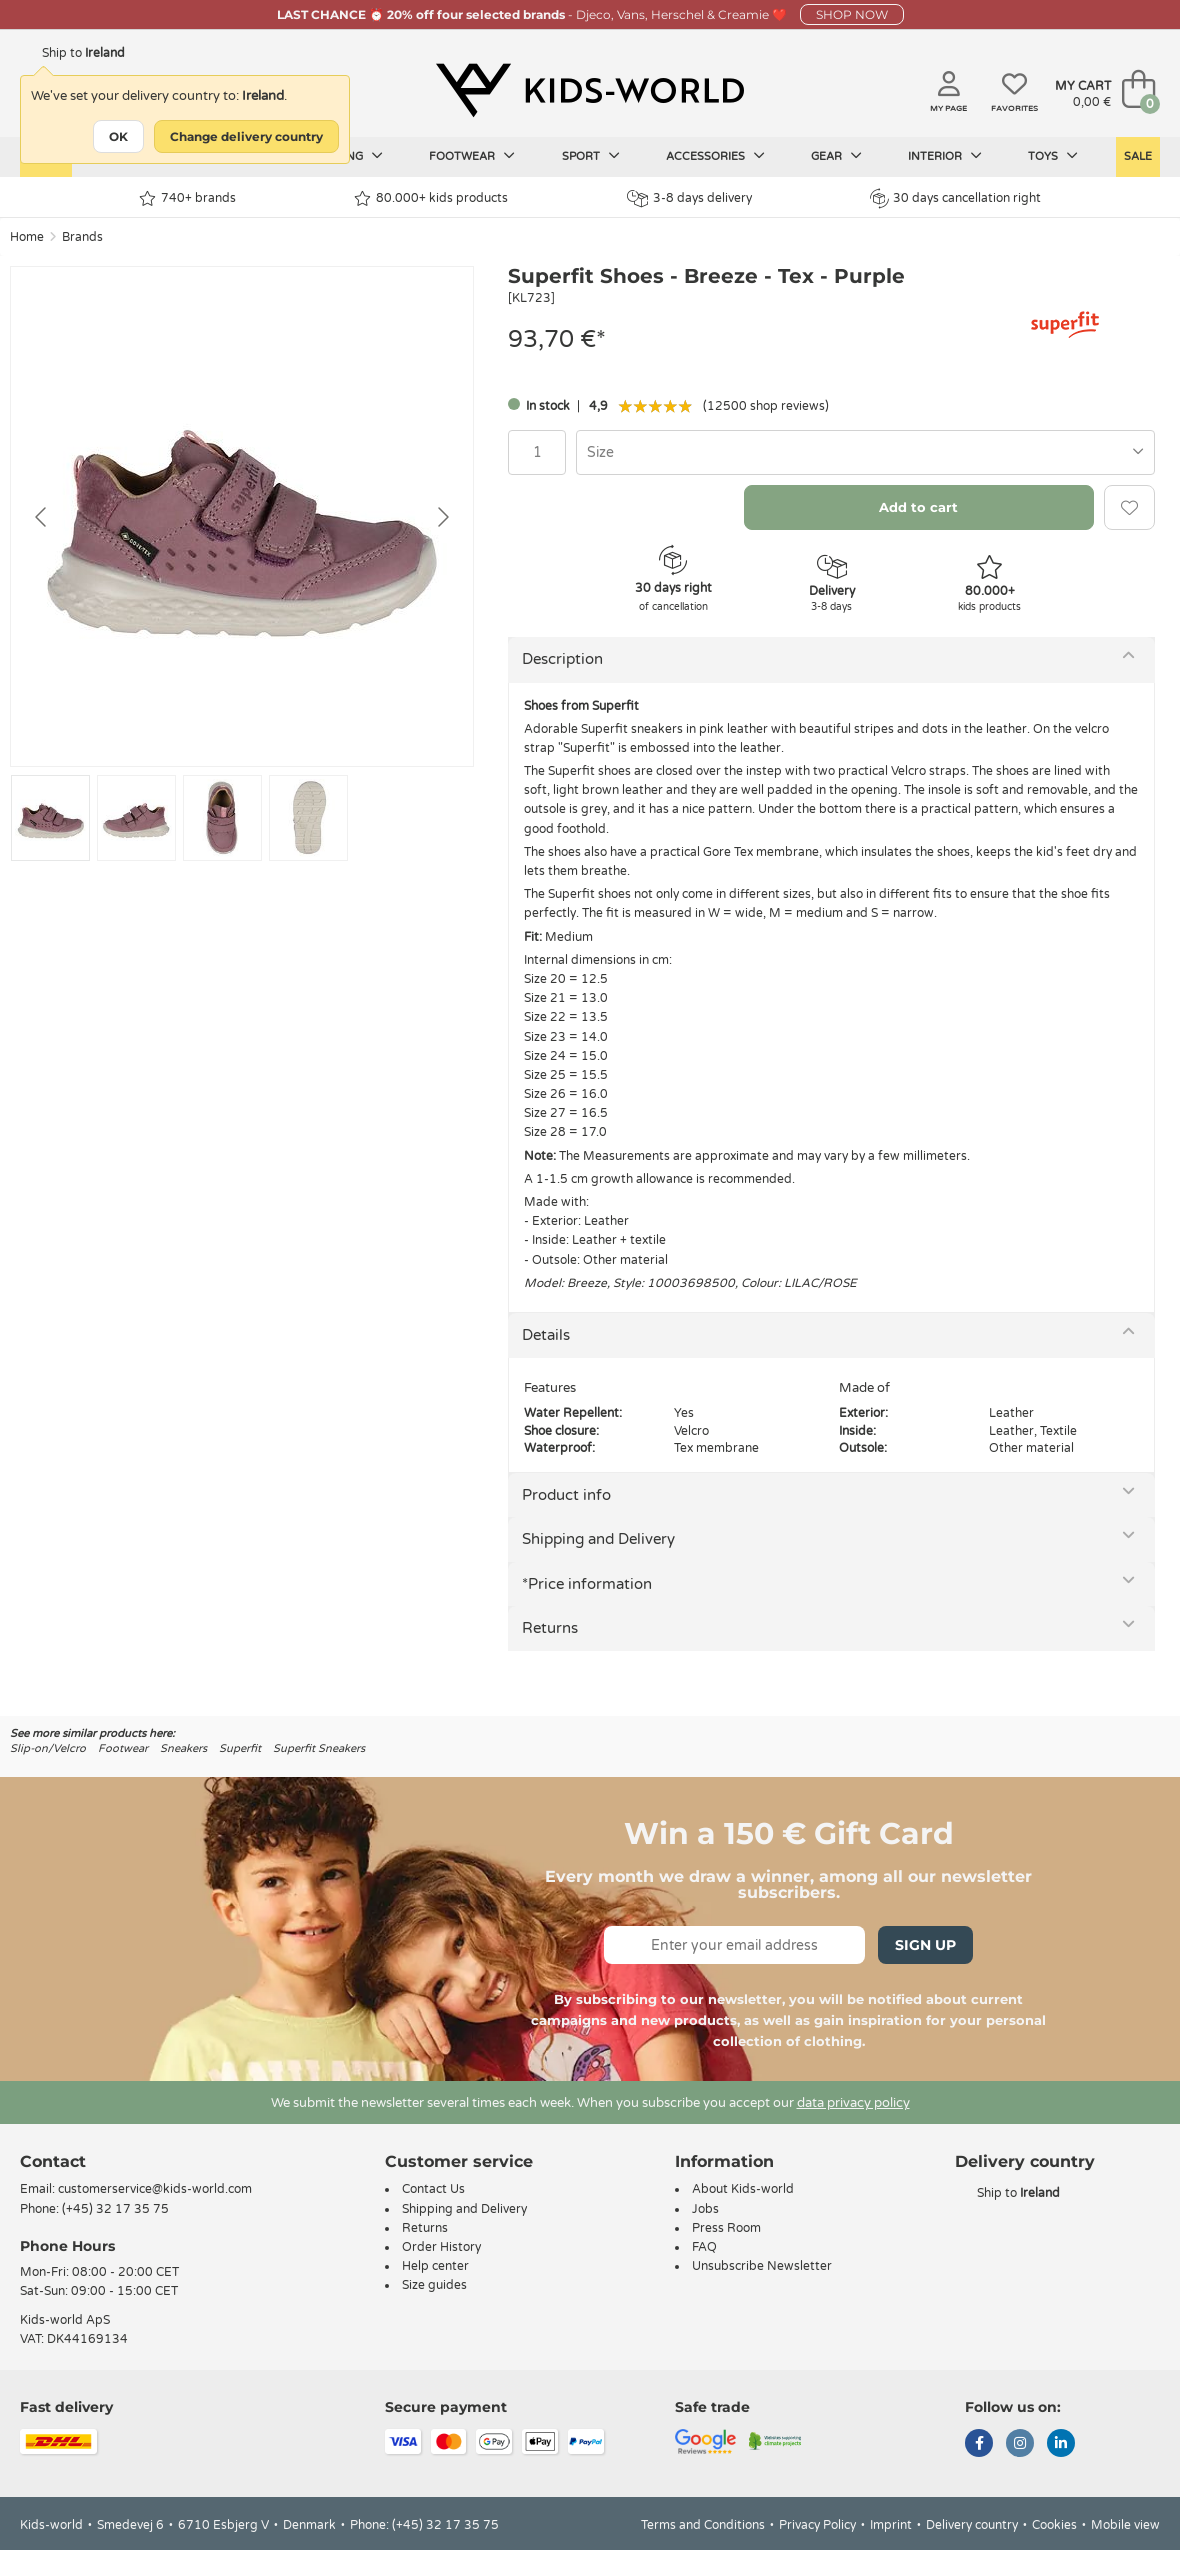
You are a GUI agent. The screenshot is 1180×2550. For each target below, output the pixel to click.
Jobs (705, 2209)
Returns (550, 1628)
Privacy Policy (817, 2525)
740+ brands (187, 198)
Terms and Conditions (703, 2525)
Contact (53, 2161)
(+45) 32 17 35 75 (115, 2209)
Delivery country (972, 2525)
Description (562, 659)
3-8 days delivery (689, 198)
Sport (591, 156)
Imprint (891, 2525)
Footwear (472, 156)
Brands (82, 237)
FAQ (704, 2247)
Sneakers (183, 1748)
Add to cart (918, 507)
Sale (1138, 156)
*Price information (587, 1584)
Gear (836, 156)
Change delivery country (246, 136)
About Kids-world (743, 2189)
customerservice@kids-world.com (155, 2189)
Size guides (434, 2285)
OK (118, 136)
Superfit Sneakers (319, 1748)
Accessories (715, 156)
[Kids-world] (590, 91)
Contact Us (433, 2189)
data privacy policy (853, 2103)
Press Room (726, 2228)
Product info (566, 1495)
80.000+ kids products (431, 198)
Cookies (1054, 2525)
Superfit (240, 1748)
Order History (441, 2247)
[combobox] (865, 452)
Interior (945, 156)
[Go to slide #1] (50, 818)
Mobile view (1125, 2525)
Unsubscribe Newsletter (762, 2266)
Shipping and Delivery (598, 1539)
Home (27, 237)
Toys (1053, 156)
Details (546, 1335)
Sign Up (925, 1945)
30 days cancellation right (955, 198)
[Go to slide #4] (308, 818)
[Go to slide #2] (136, 818)
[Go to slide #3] (222, 818)
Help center (435, 2266)
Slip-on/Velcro (48, 1748)
